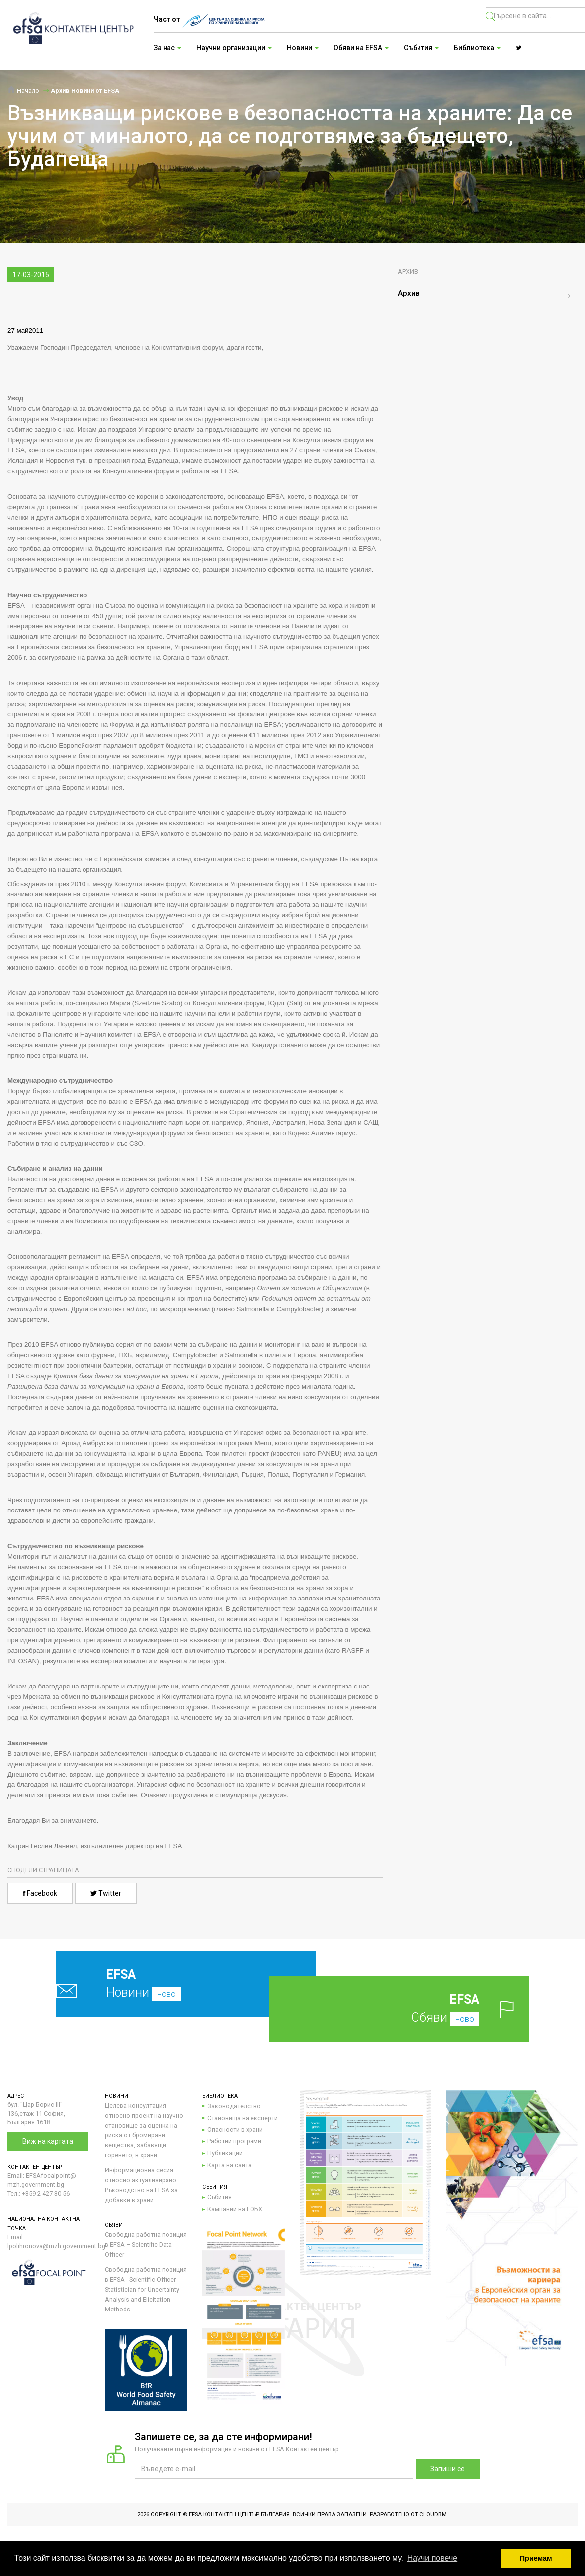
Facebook (40, 1893)
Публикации (225, 2153)
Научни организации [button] (234, 48)
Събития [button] (421, 48)
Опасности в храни (235, 2129)
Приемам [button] (536, 2558)
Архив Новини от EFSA (85, 90)
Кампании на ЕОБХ (234, 2209)
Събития (219, 2197)
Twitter (105, 1893)
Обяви (415, 2008)
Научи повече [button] (432, 2558)
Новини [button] (303, 48)
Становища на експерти (242, 2118)
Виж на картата (47, 2141)
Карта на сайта (229, 2165)
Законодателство (234, 2106)
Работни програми (234, 2141)
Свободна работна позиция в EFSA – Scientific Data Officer (146, 2244)
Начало (23, 90)
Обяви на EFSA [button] (361, 48)
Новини (162, 1983)
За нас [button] (167, 48)
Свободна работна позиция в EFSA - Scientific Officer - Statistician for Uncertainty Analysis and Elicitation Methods (146, 2289)
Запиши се (447, 2469)
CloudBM (433, 2514)
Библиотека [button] (477, 48)
